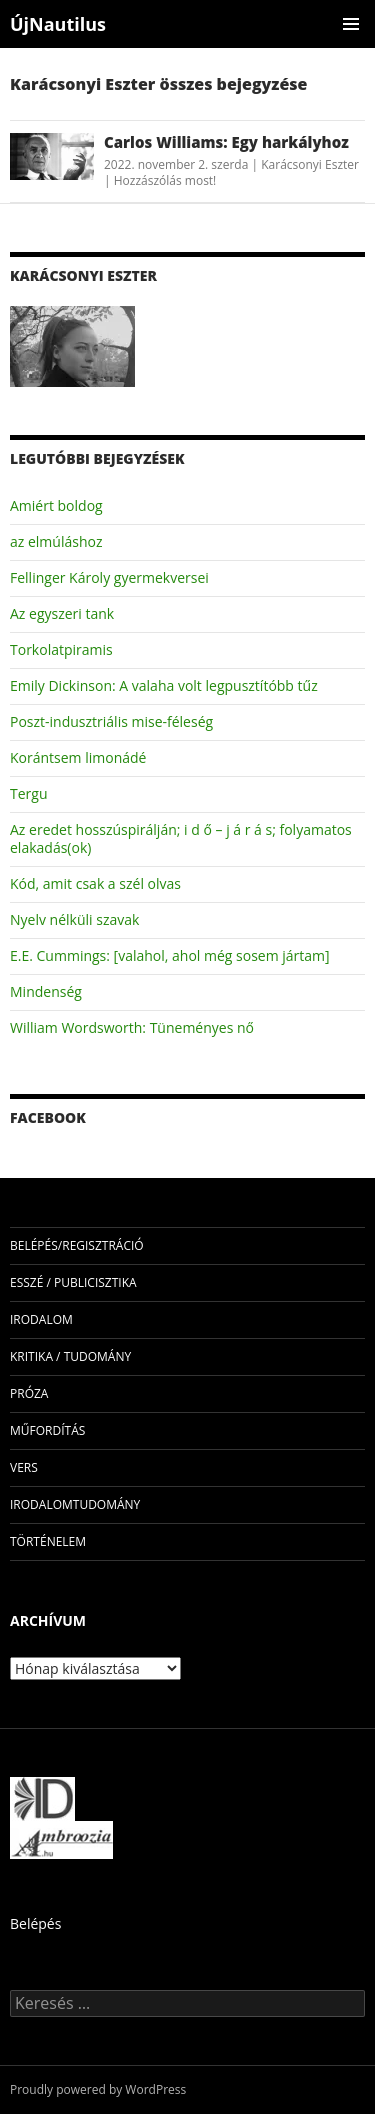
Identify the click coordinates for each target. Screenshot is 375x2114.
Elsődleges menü (351, 24)
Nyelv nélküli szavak (74, 919)
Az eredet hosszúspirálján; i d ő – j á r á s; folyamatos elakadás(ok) (181, 838)
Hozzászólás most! (165, 180)
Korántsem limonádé (78, 757)
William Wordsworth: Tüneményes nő (132, 1027)
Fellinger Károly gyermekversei (109, 577)
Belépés (35, 1923)
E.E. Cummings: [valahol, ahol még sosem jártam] (170, 955)
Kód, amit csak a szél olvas (95, 883)
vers (24, 1467)
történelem (48, 1541)
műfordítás (47, 1430)
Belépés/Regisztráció (77, 1245)
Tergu (28, 793)
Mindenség (46, 991)
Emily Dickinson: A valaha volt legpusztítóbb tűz (164, 685)
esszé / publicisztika (73, 1282)
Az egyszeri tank (62, 613)
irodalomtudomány (75, 1504)
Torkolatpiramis (61, 649)
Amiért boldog (56, 505)
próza (29, 1393)
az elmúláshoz (56, 541)
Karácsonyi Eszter (310, 164)
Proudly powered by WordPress (98, 2089)
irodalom (41, 1319)
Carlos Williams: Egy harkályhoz (226, 142)
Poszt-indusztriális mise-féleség (111, 721)
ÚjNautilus (58, 24)
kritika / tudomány (70, 1356)
